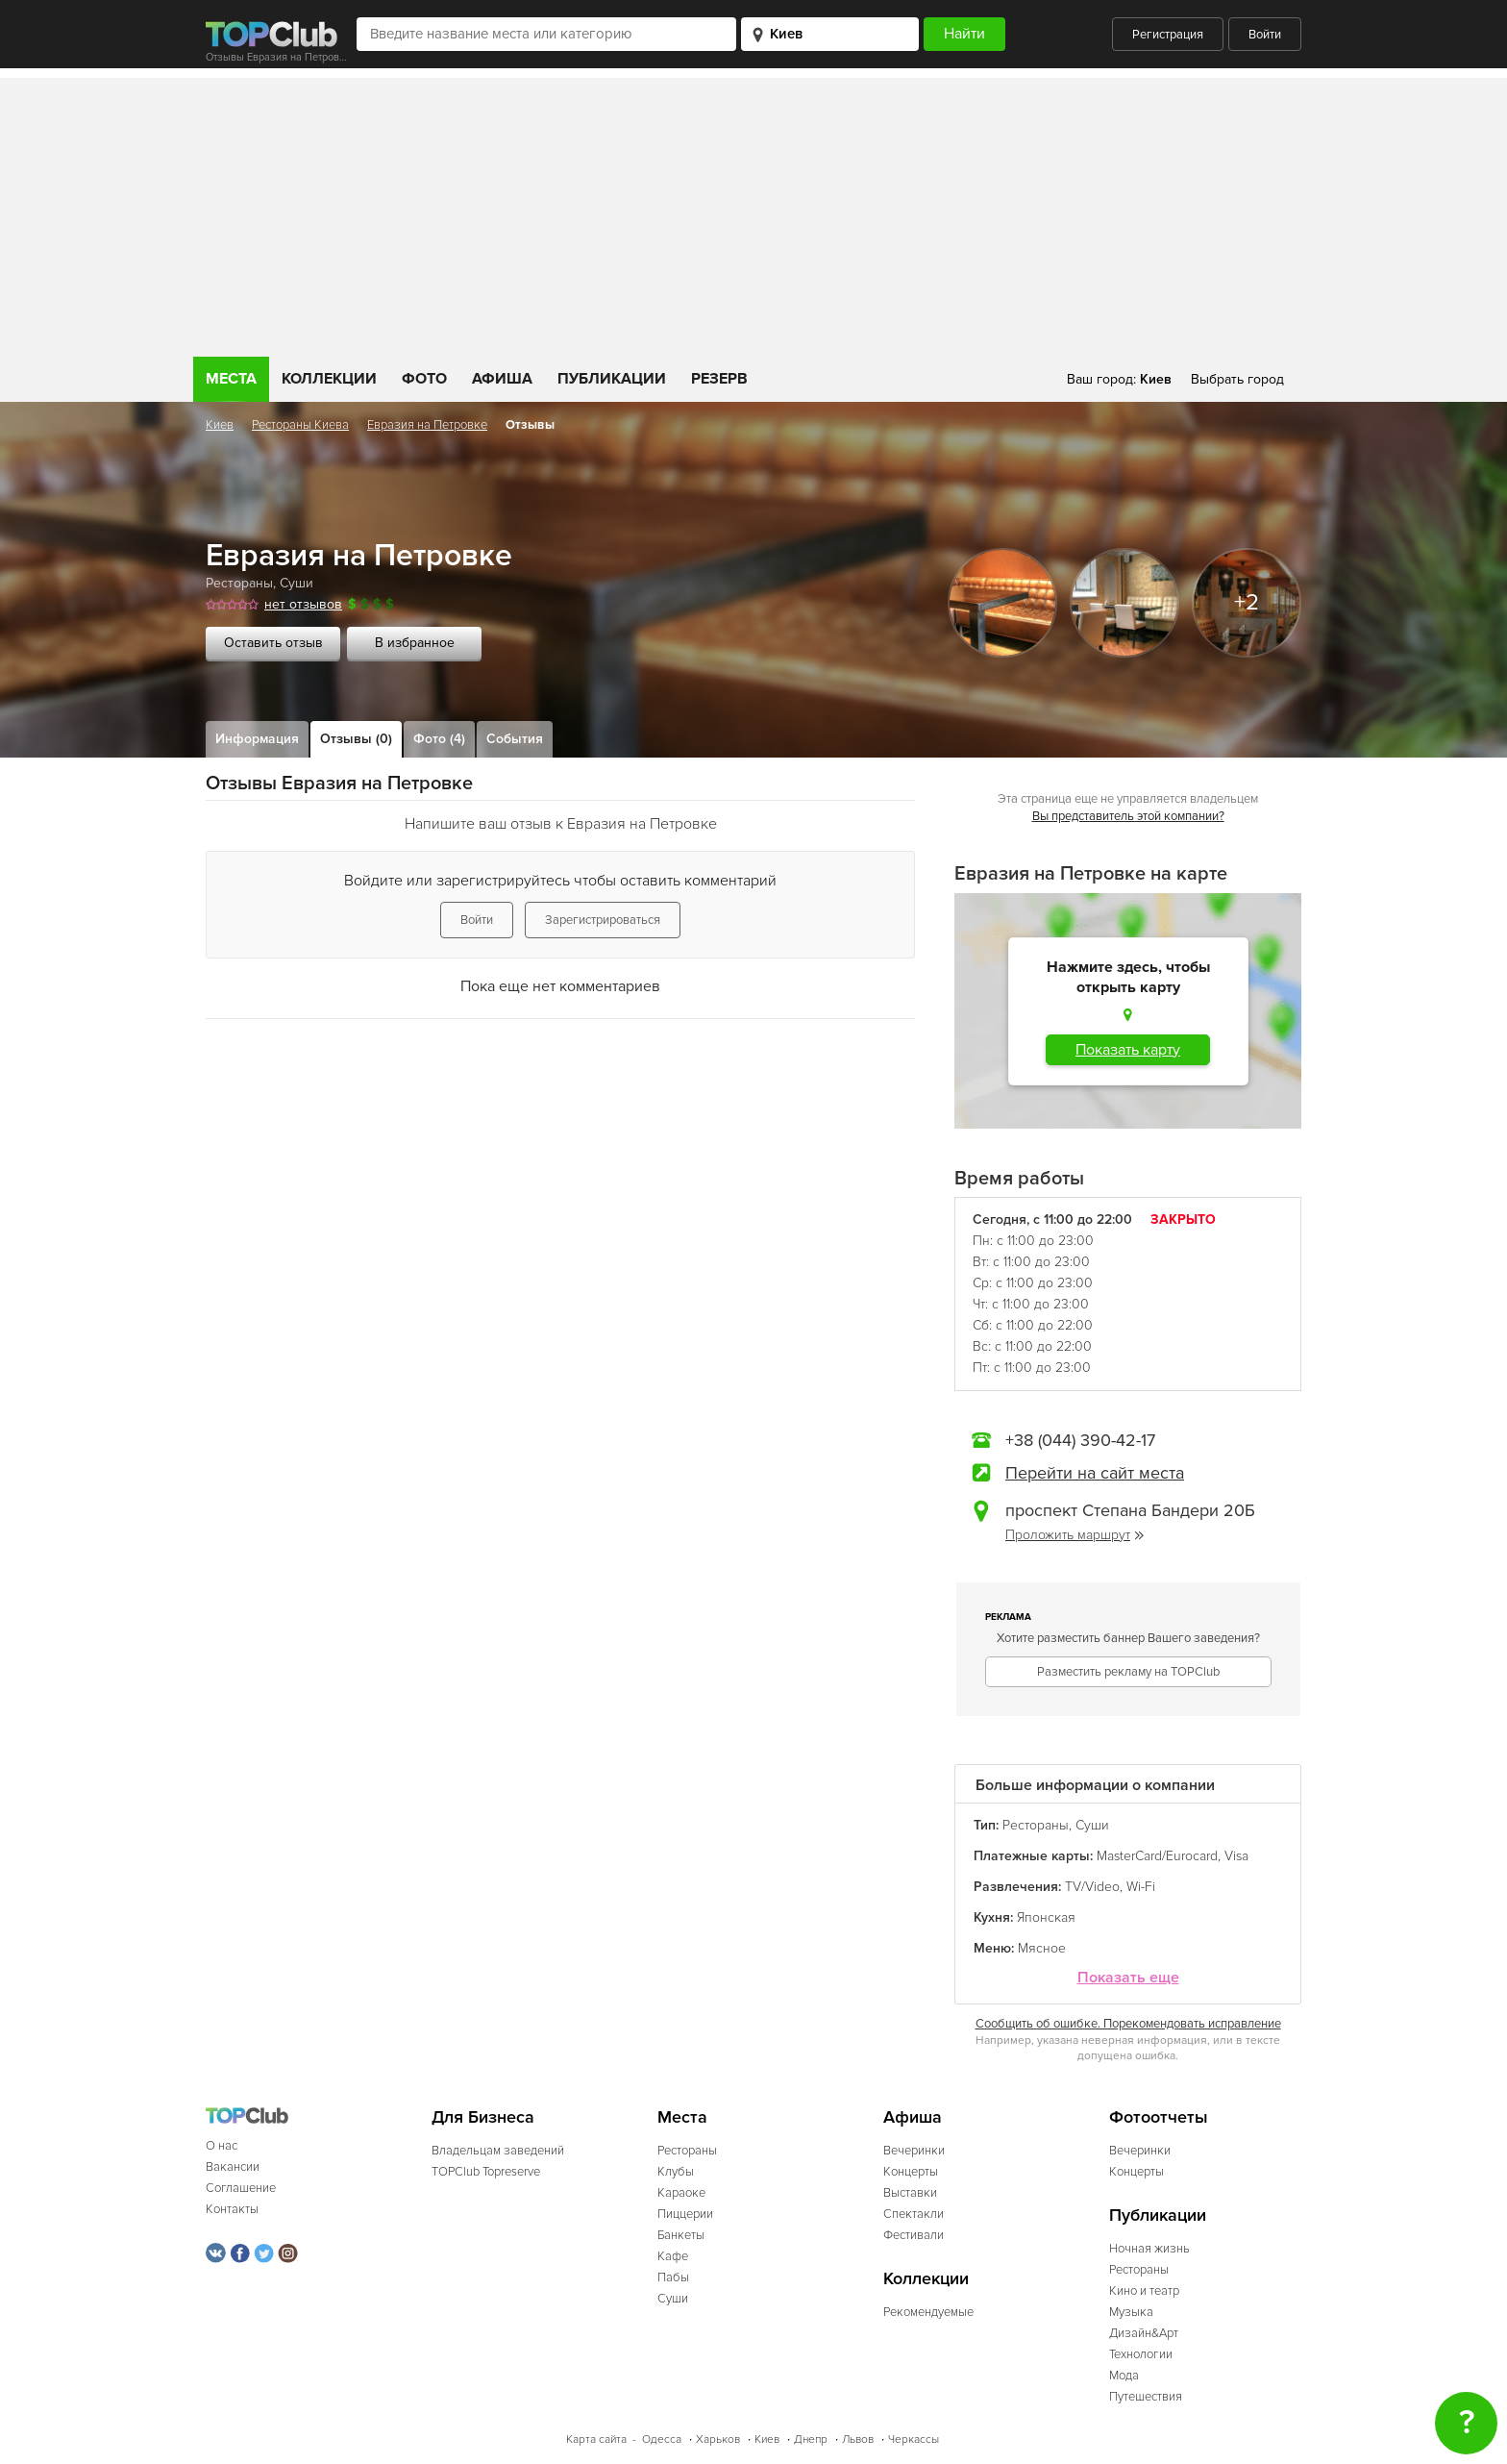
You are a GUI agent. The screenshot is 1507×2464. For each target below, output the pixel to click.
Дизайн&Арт (1143, 2333)
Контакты (232, 2209)
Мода (1124, 2375)
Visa (1236, 1856)
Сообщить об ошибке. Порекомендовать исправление (1128, 2023)
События (514, 739)
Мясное (1042, 1948)
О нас (221, 2145)
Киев (220, 425)
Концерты (910, 2171)
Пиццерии (685, 2214)
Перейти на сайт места (1094, 1472)
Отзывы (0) (356, 739)
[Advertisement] (753, 212)
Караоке (681, 2193)
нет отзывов (303, 604)
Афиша (502, 378)
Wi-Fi (1140, 1887)
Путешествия (1145, 2396)
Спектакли (913, 2214)
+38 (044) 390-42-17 (1080, 1440)
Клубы (675, 2171)
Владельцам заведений (498, 2150)
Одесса (661, 2439)
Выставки (910, 2193)
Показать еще (1128, 1978)
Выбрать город (1237, 379)
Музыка (1131, 2312)
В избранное (415, 643)
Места (231, 378)
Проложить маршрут (1074, 1535)
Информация (257, 739)
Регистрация (1167, 34)
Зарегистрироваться (602, 920)
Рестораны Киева (300, 425)
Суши (296, 583)
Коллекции (329, 378)
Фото (424, 378)
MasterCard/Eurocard (1157, 1856)
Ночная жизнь (1149, 2248)
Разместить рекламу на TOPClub (1128, 1672)
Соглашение (241, 2188)
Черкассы (913, 2439)
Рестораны (239, 583)
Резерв (719, 378)
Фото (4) (439, 739)
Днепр (811, 2439)
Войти (1264, 34)
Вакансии (232, 2167)
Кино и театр (1144, 2291)
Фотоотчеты (1158, 2117)
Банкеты (680, 2235)
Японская (1046, 1917)
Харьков (718, 2439)
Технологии (1141, 2354)
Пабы (673, 2277)
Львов (858, 2439)
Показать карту (1127, 1049)
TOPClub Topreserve (486, 2171)
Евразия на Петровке (427, 425)
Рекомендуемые (928, 2312)
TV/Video (1092, 1887)
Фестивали (913, 2235)
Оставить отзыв (273, 643)
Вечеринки (914, 2150)
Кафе (672, 2256)
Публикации (611, 378)
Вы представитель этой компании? (1128, 816)
